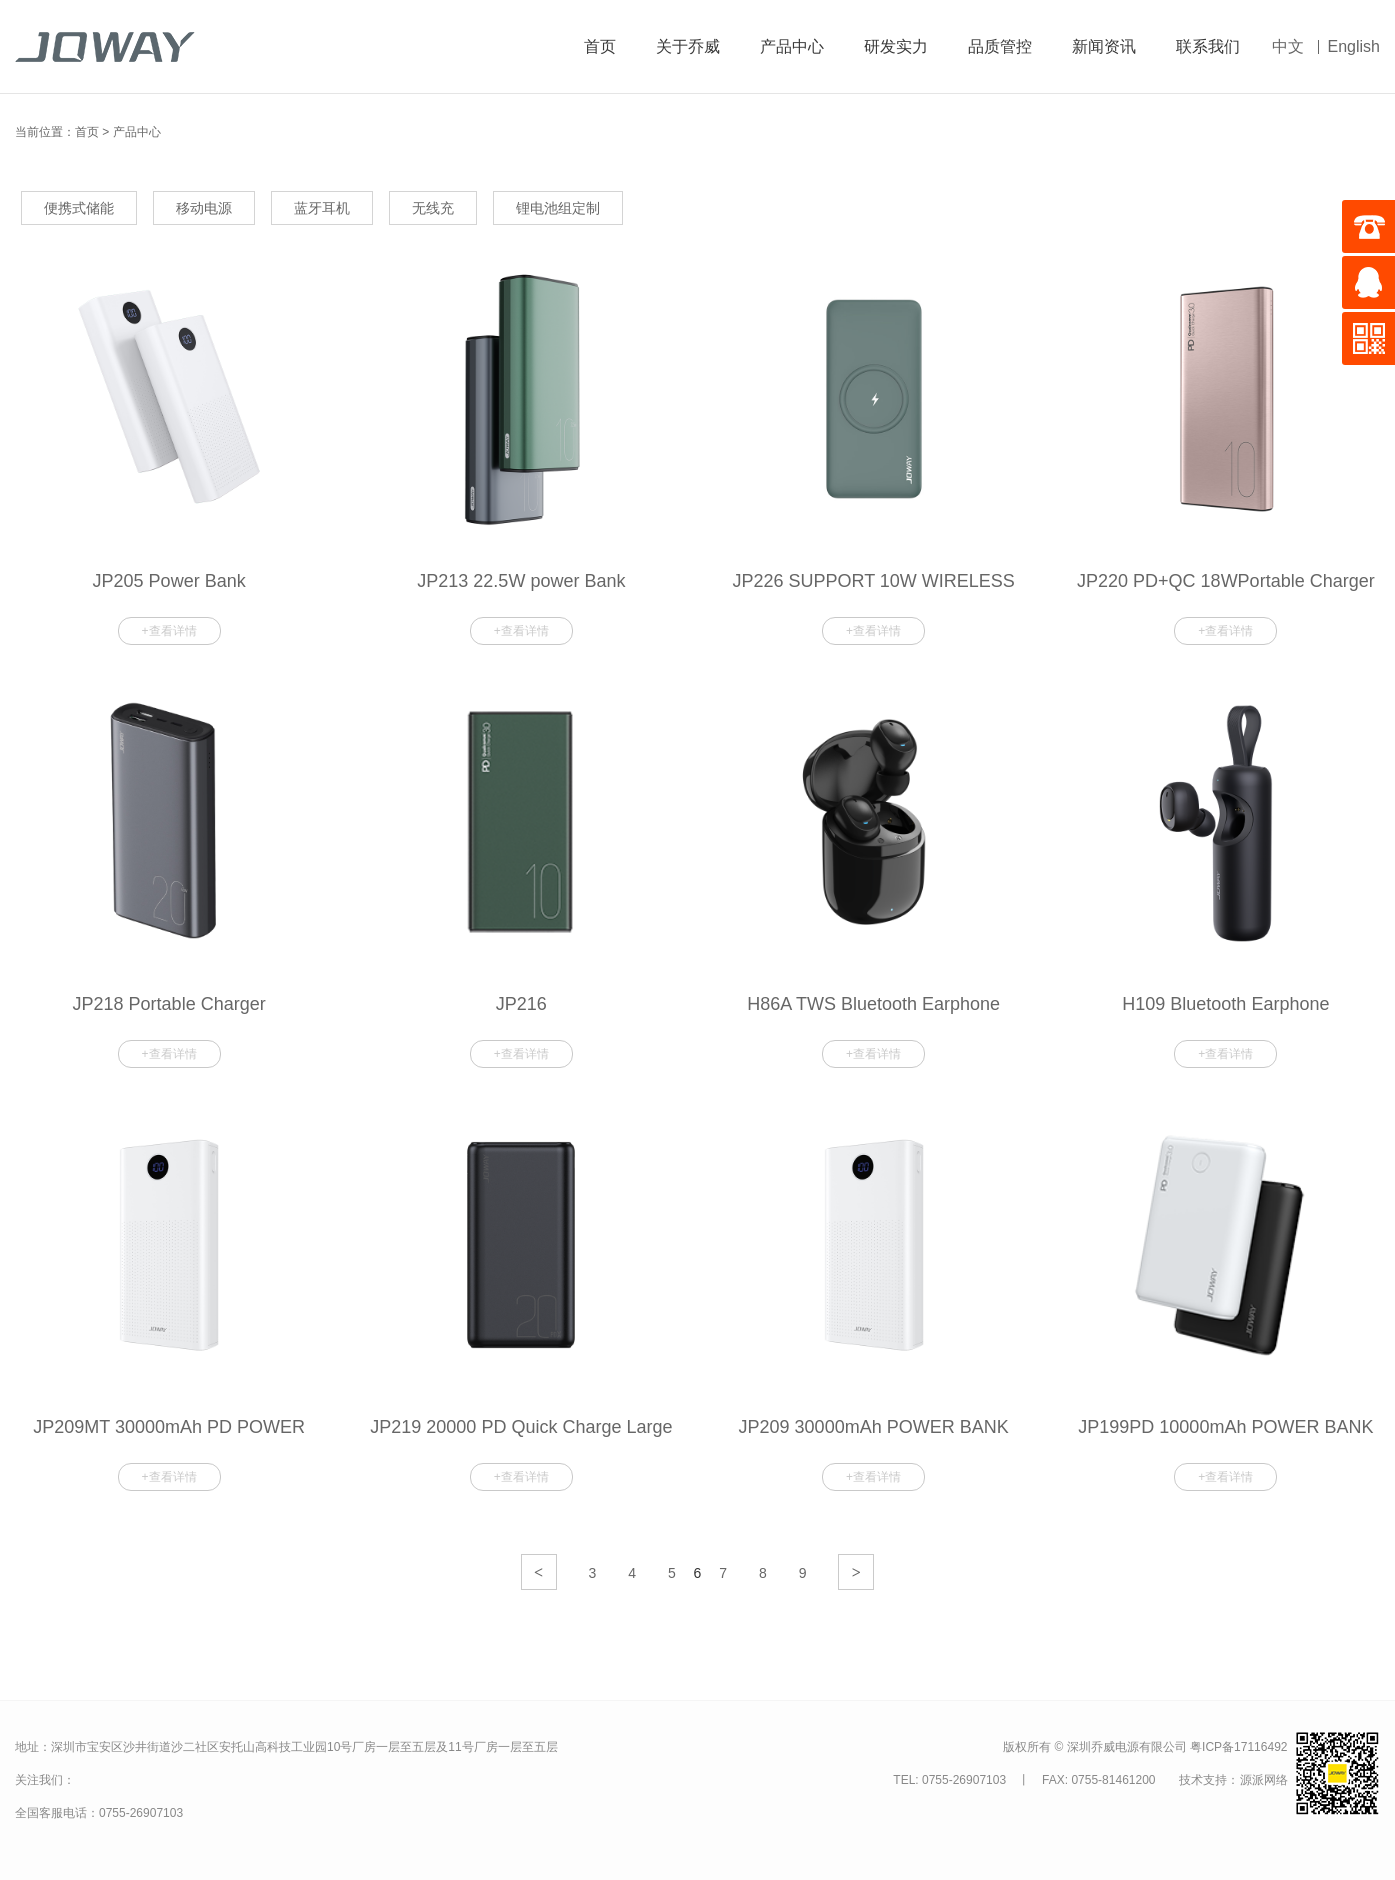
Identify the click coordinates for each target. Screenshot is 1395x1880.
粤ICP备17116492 (1238, 1747)
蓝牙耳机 (322, 208)
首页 (600, 46)
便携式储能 (79, 208)
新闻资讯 (1104, 46)
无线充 (433, 208)
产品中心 (792, 46)
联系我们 (1208, 46)
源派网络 (1264, 1780)
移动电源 (204, 208)
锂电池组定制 (558, 208)
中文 (1288, 46)
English (1354, 46)
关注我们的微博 (105, 1779)
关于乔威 (688, 46)
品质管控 (1000, 46)
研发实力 (896, 46)
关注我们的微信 (148, 1781)
